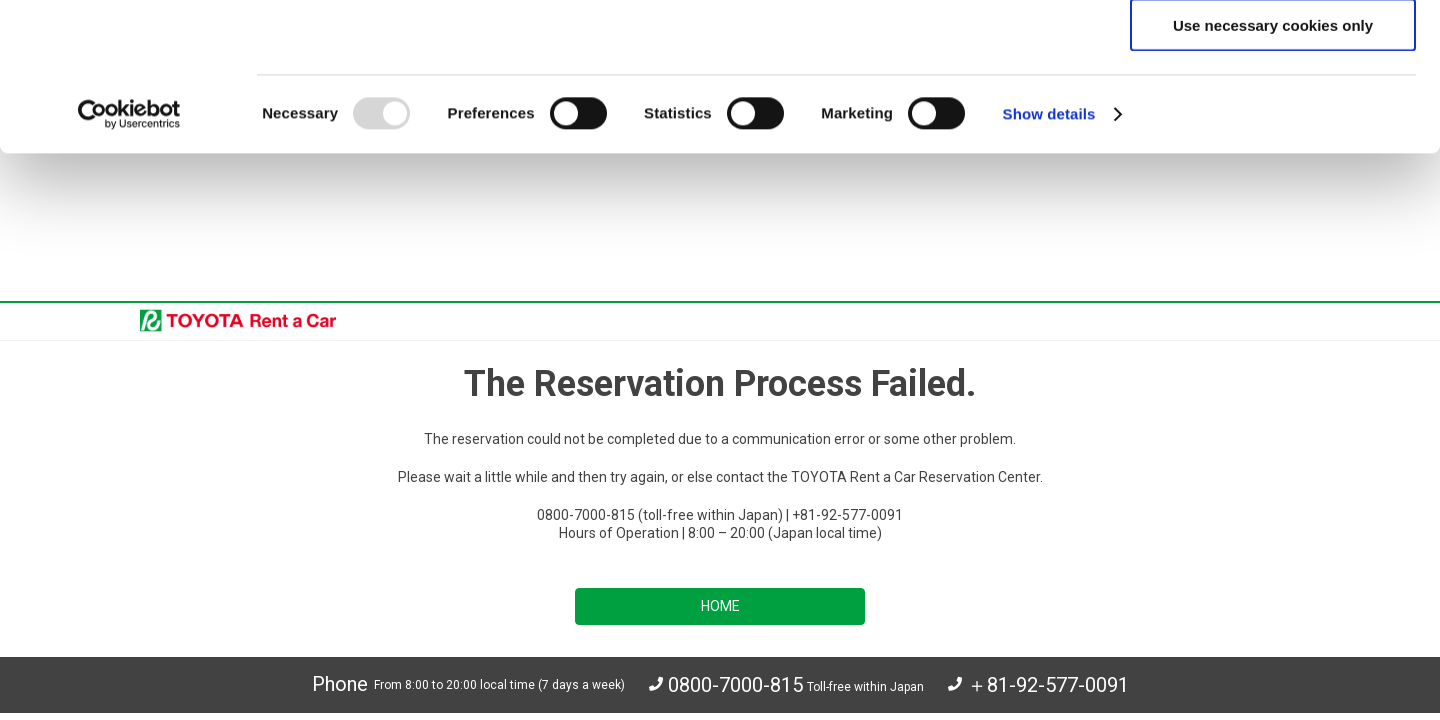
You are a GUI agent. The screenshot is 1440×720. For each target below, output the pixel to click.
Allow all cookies (1273, 50)
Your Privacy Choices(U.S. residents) (430, 698)
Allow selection (1272, 111)
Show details (1049, 261)
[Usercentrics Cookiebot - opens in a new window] (129, 262)
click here (986, 96)
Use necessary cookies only (1273, 172)
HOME (720, 522)
